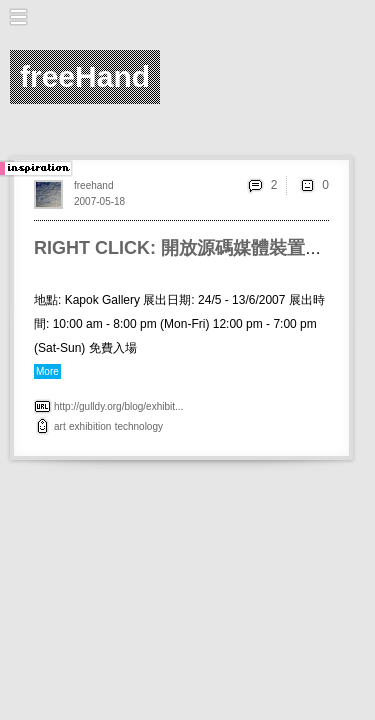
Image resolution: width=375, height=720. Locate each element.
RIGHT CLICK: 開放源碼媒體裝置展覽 (187, 248)
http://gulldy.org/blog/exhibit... (118, 406)
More (47, 371)
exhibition (90, 426)
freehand (93, 185)
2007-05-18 (99, 201)
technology (139, 426)
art (60, 426)
